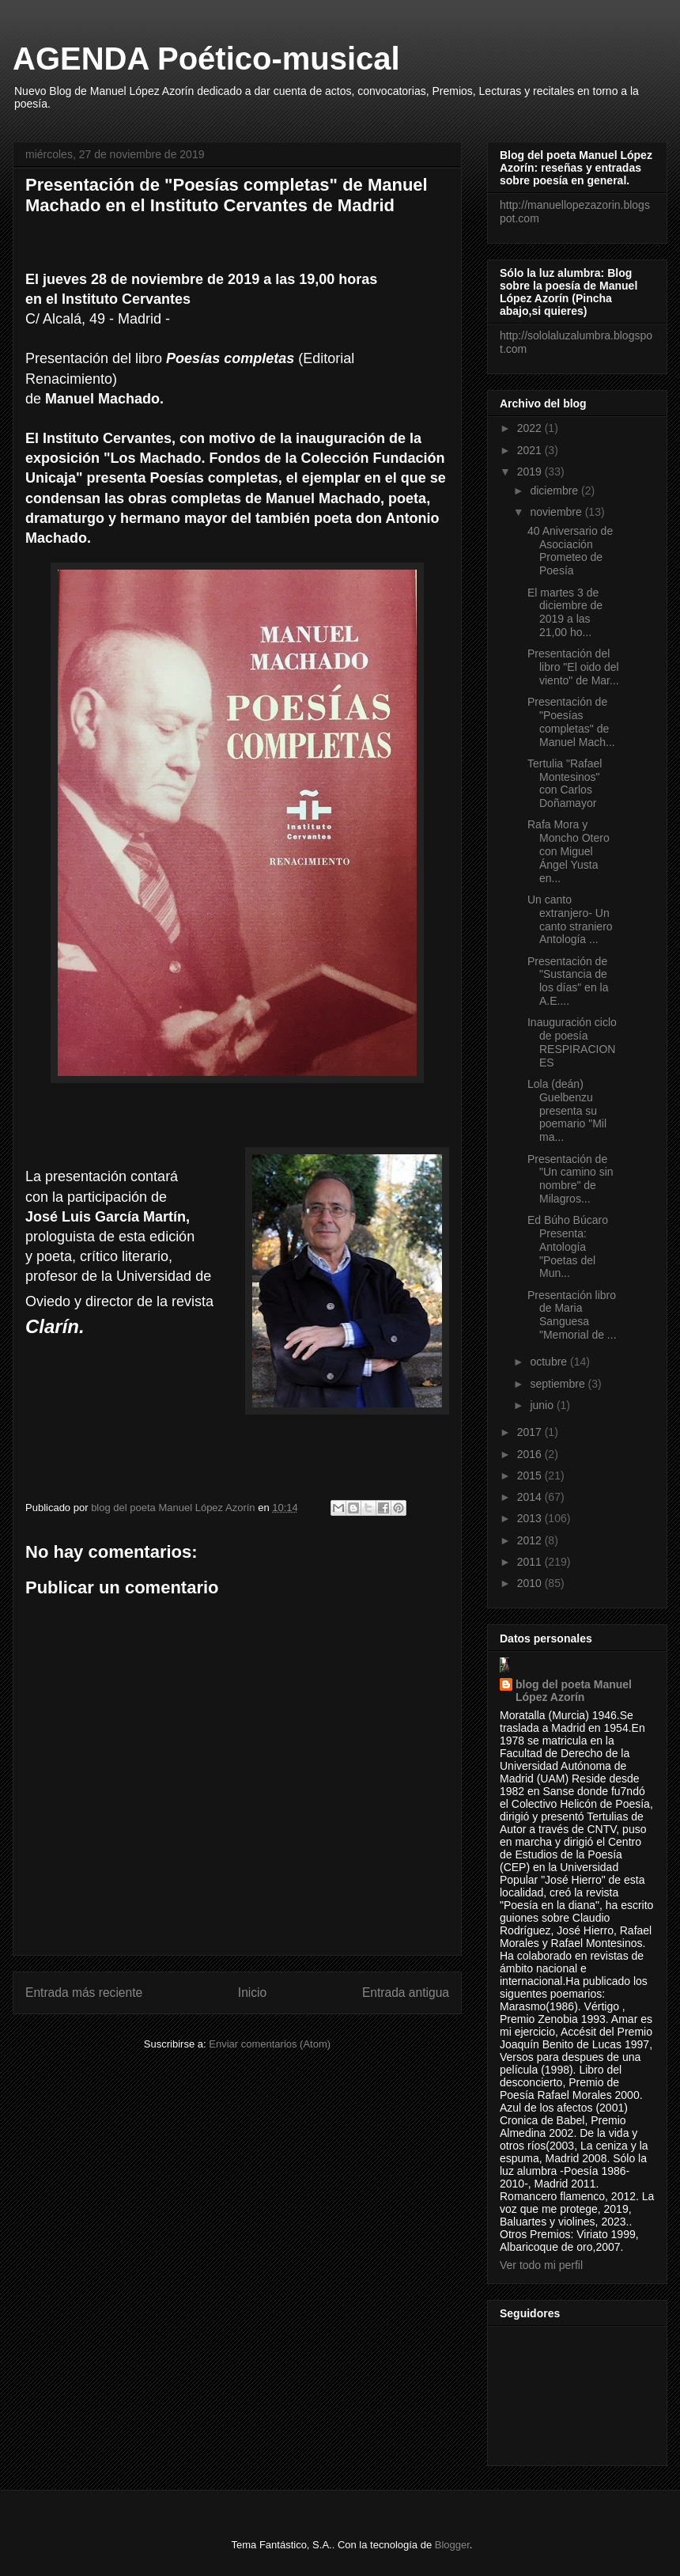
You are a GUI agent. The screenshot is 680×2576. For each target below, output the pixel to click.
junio (543, 1405)
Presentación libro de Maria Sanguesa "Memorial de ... (572, 1315)
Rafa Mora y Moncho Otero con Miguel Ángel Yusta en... (568, 851)
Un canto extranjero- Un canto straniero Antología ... (570, 919)
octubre (550, 1361)
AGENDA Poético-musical (206, 58)
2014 (531, 1497)
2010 (531, 1583)
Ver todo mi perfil (541, 2265)
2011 (531, 1561)
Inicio (252, 1992)
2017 (531, 1432)
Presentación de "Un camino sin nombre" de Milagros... (570, 1179)
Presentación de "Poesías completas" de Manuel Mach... (571, 721)
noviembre (557, 512)
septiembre (558, 1383)
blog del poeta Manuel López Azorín (574, 1690)
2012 (531, 1540)
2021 (531, 450)
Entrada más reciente (83, 1992)
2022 (531, 428)
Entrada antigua (405, 1992)
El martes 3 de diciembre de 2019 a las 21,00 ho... (565, 612)
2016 (531, 1454)
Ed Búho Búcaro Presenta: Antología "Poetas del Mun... (567, 1246)
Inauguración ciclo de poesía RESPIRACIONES (572, 1042)
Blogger (452, 2545)
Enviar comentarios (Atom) (270, 2044)
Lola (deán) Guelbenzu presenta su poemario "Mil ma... (566, 1110)
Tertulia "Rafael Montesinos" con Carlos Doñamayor (564, 783)
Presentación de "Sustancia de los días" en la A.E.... (567, 981)
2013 (531, 1518)
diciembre (555, 490)
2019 (531, 471)
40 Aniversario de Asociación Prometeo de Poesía (570, 551)
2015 (531, 1475)
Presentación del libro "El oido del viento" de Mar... (573, 667)
